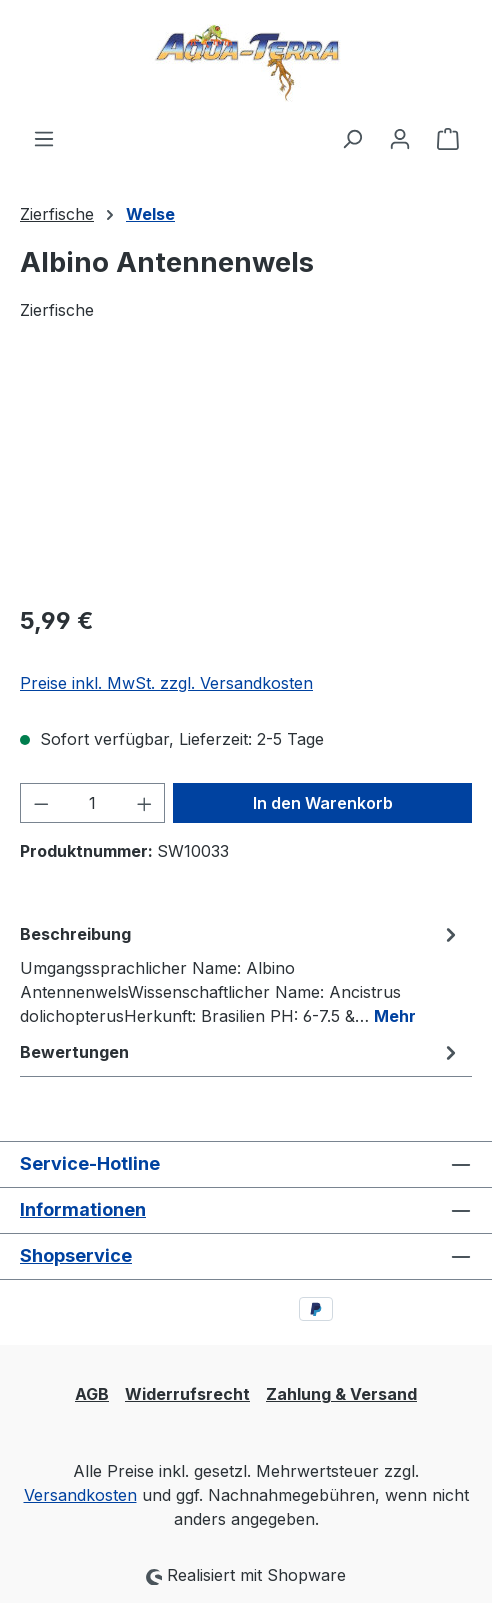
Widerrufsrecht (187, 1394)
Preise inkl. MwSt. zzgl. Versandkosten (166, 683)
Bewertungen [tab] (241, 1052)
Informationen (83, 1209)
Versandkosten (80, 1495)
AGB (92, 1394)
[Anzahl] (93, 803)
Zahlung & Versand (341, 1394)
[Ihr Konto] (400, 138)
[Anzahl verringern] (41, 803)
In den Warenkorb (323, 803)
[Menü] (44, 138)
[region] (246, 474)
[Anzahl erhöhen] (145, 803)
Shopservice (76, 1255)
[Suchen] (352, 138)
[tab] (241, 974)
